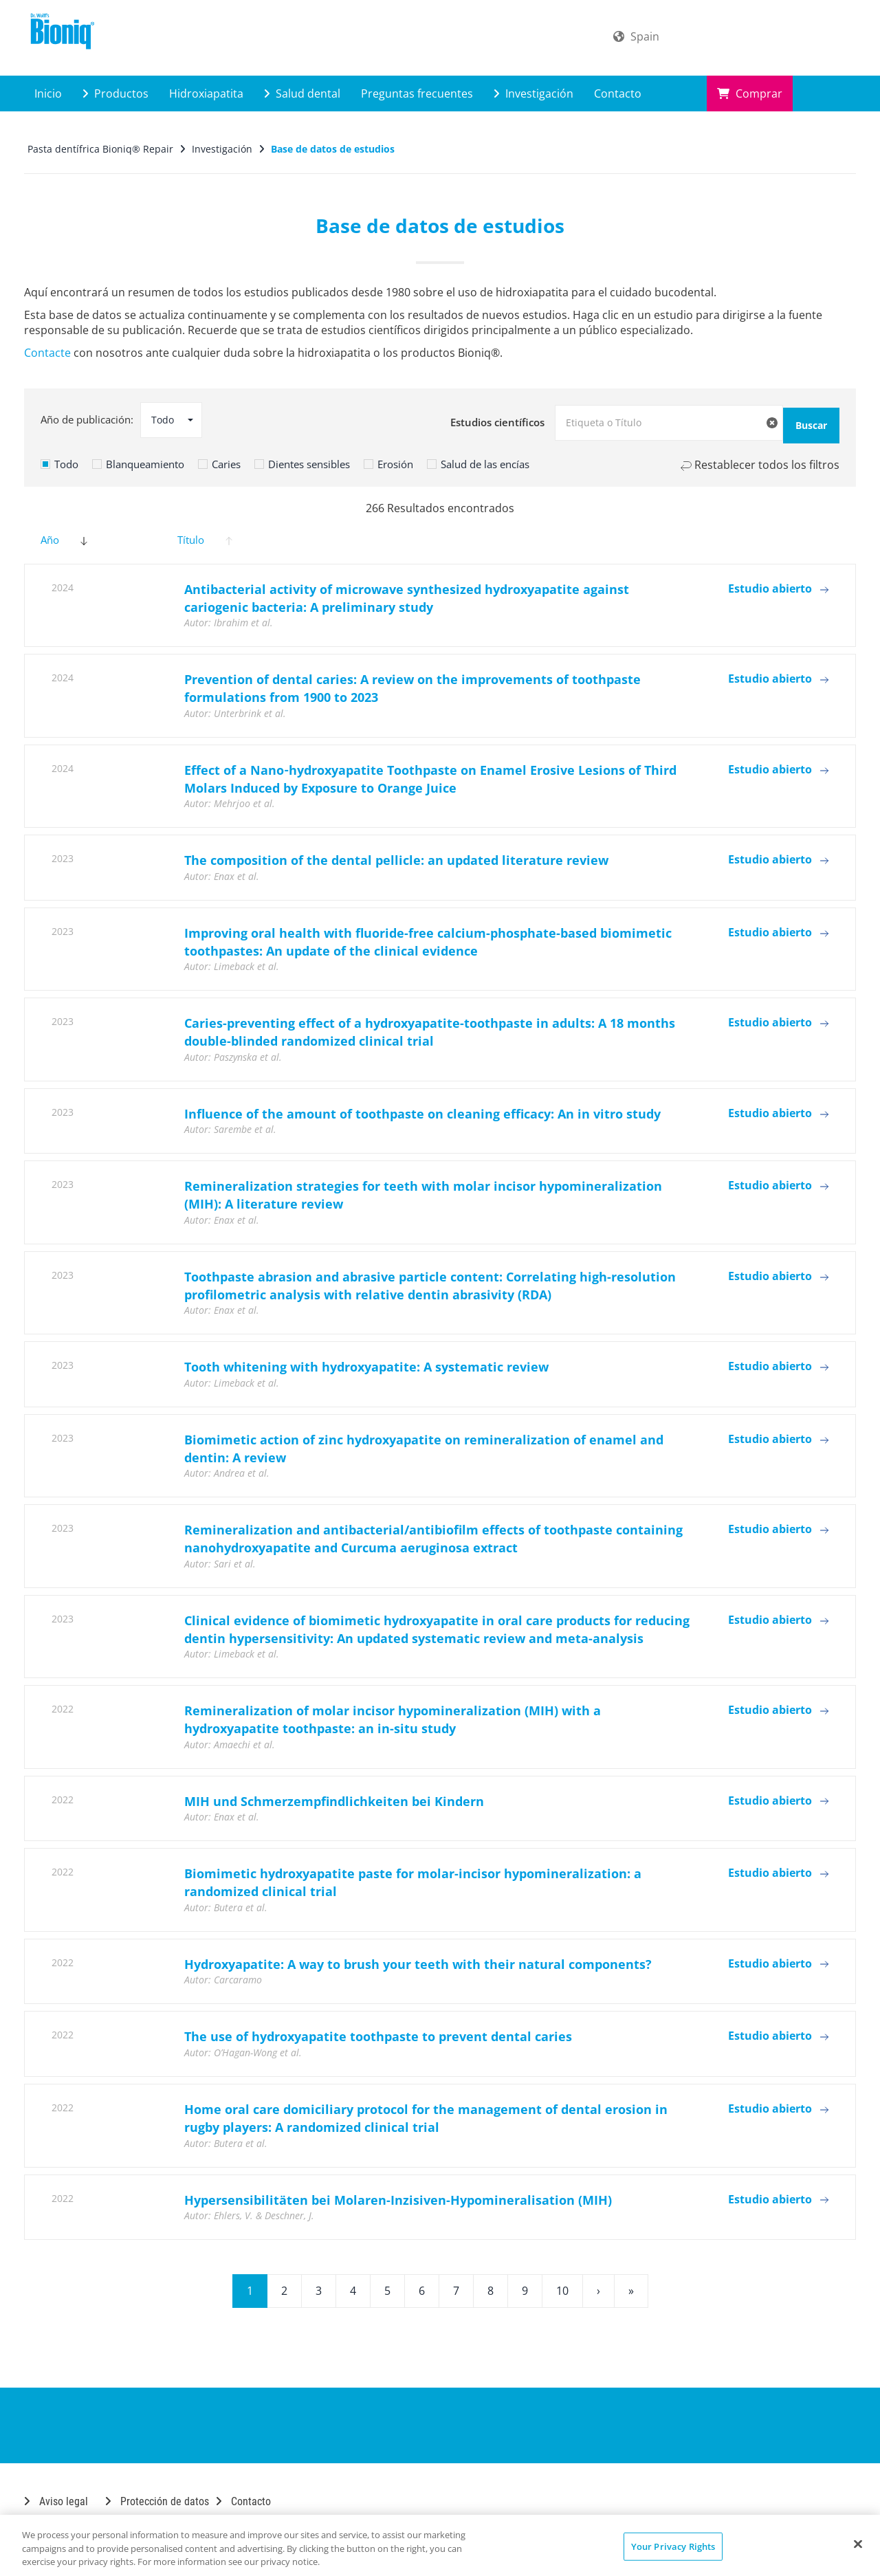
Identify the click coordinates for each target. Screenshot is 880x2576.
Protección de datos (157, 2495)
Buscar (795, 419)
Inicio (48, 93)
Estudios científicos (497, 419)
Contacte (47, 352)
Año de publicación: (87, 419)
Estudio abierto (778, 583)
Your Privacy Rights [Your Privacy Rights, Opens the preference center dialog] (673, 2546)
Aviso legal (56, 2495)
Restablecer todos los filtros (760, 459)
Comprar (749, 93)
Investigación (533, 93)
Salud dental (302, 93)
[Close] (858, 2544)
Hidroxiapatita (206, 93)
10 (562, 2285)
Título (205, 534)
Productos (115, 93)
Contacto (617, 93)
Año (64, 534)
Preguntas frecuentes (417, 93)
